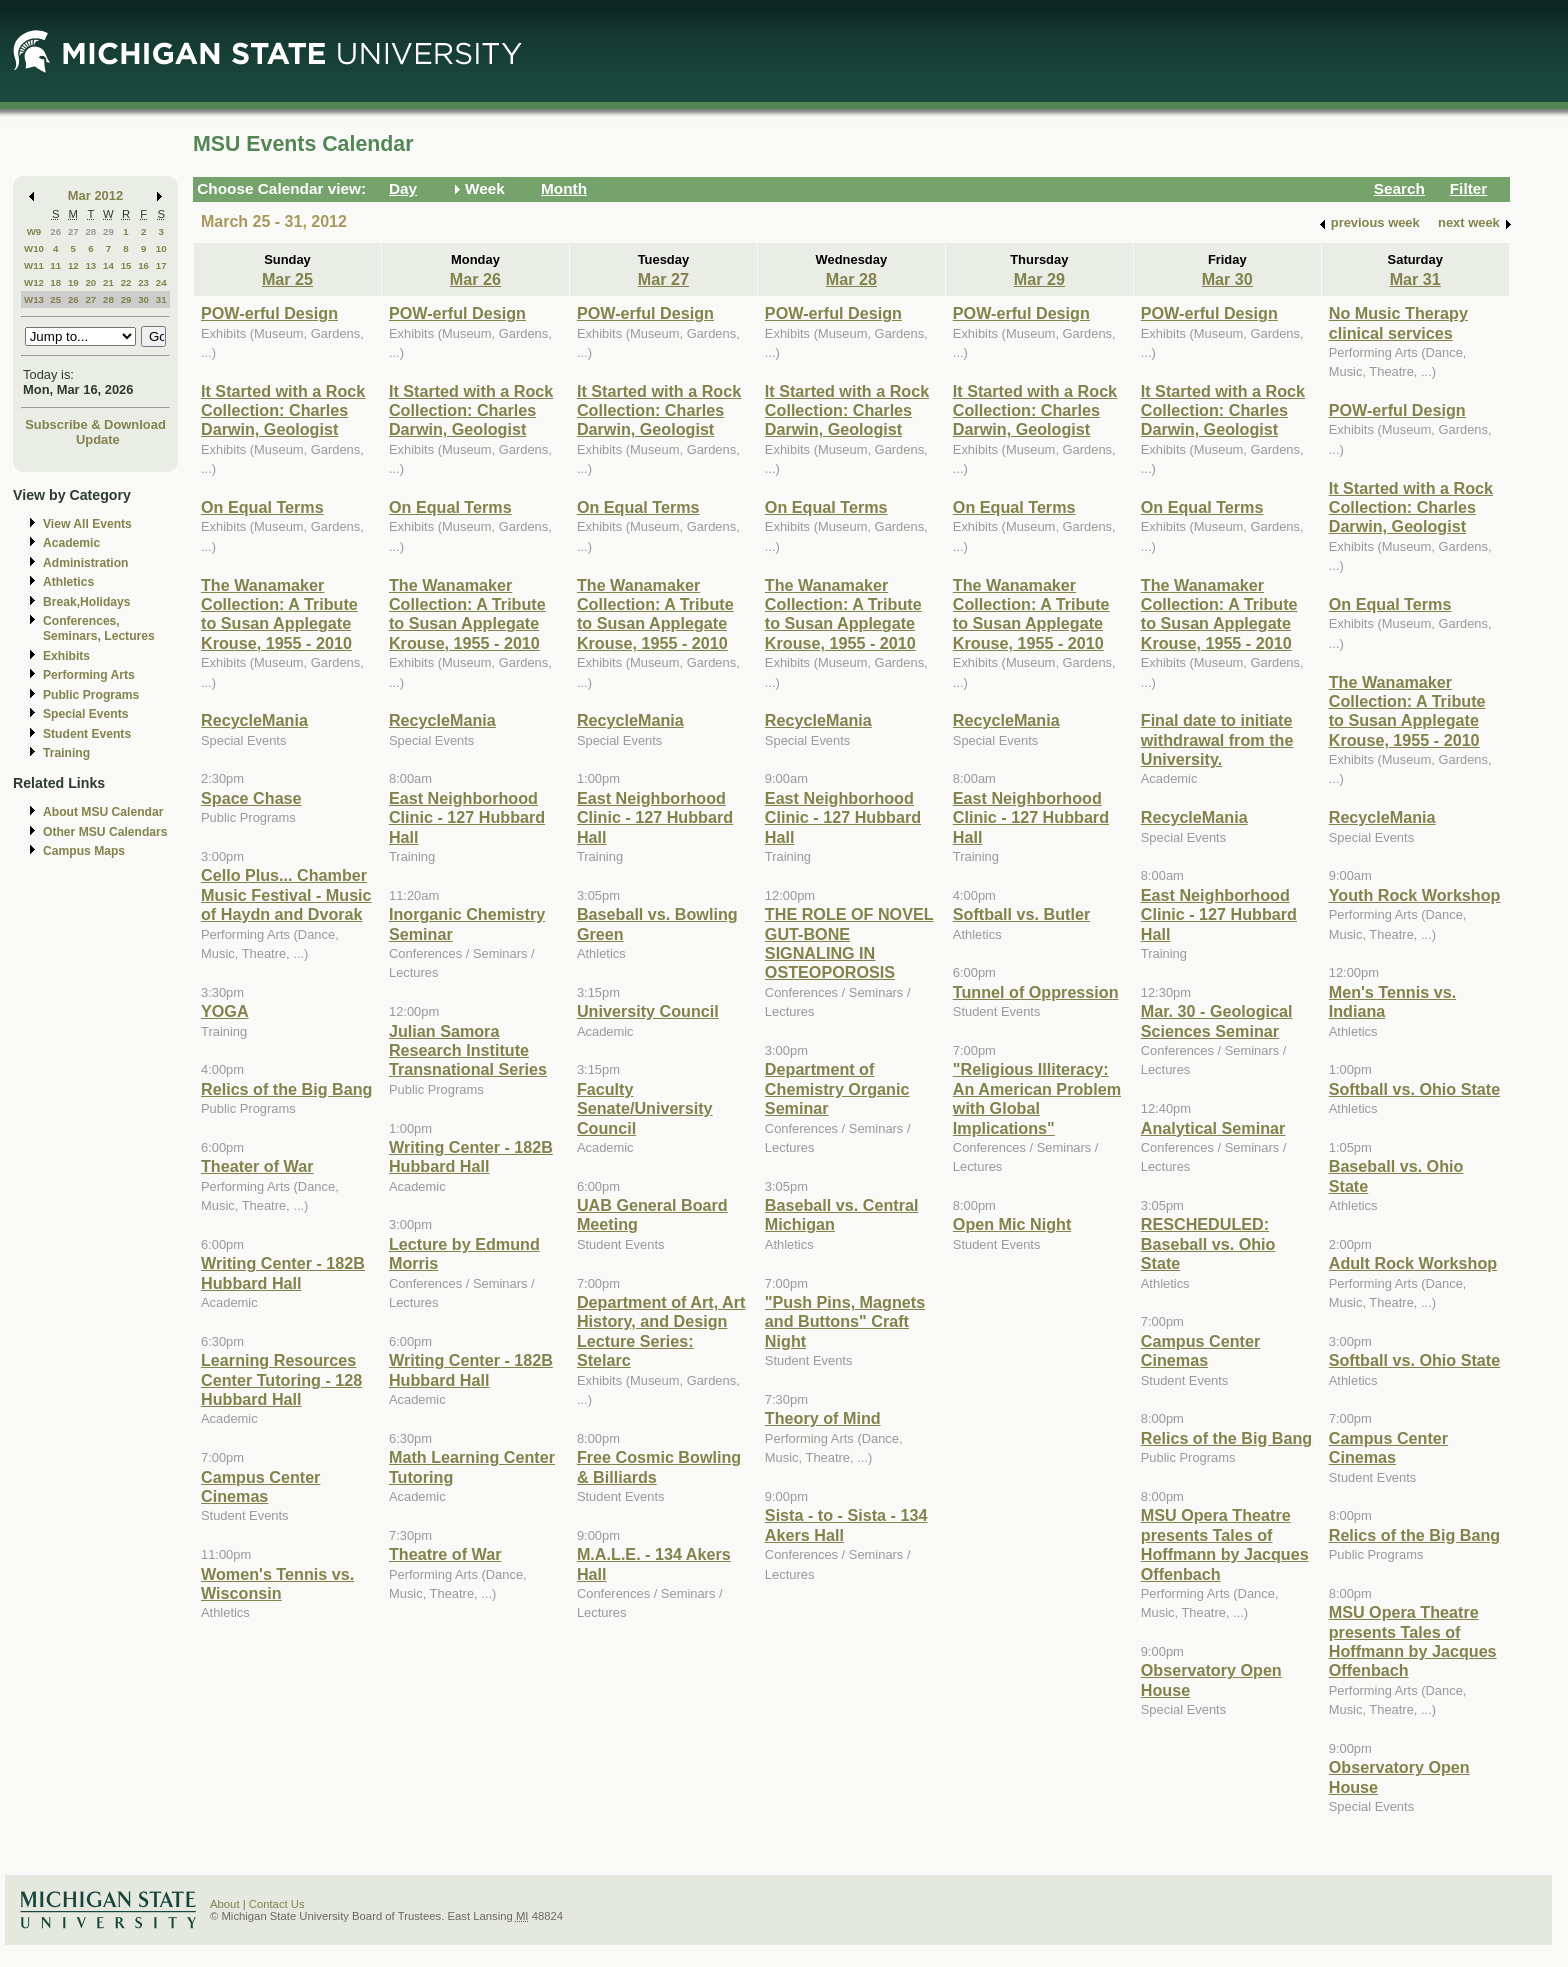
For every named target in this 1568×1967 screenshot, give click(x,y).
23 (143, 282)
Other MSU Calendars (105, 832)
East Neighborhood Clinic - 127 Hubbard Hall (467, 817)
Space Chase (251, 798)
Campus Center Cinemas (260, 1486)
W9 (34, 231)
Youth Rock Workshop (1415, 895)
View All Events (87, 524)
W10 (34, 248)
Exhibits (66, 656)
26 (55, 231)
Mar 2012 (95, 195)
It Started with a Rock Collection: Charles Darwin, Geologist (283, 410)
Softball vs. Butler (1021, 914)
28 (90, 231)
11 (55, 265)
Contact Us (277, 1904)
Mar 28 (851, 279)
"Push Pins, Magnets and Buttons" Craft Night (845, 1321)
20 (90, 282)
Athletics (68, 582)
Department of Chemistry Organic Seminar (837, 1088)
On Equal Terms (262, 507)
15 (126, 265)
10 (161, 248)
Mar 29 (1039, 279)
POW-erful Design (269, 313)
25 (55, 299)
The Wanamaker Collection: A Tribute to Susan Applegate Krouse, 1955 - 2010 (279, 614)
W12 (34, 282)
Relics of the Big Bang (286, 1089)
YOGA (225, 1011)
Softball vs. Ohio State (1414, 1089)
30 (143, 299)
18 (55, 282)
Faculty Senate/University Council (645, 1108)
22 (126, 282)
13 (90, 265)
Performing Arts (89, 675)
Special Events (85, 714)
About (225, 1904)
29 (108, 231)
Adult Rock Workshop (1413, 1263)
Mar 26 (475, 279)
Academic (71, 543)
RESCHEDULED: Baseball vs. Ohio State (1208, 1243)
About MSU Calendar (103, 812)
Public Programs (91, 695)
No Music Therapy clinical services (1398, 322)
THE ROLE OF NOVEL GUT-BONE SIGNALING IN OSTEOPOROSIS (849, 943)
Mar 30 (1227, 279)
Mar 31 (1415, 279)
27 (73, 231)
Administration (85, 563)
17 (161, 265)
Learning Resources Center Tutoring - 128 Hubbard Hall (281, 1379)
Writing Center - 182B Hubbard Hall (283, 1272)
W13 (34, 299)
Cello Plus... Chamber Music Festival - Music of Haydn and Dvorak (286, 894)
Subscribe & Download (95, 424)
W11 (34, 265)
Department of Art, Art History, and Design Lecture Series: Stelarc (661, 1331)
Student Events (87, 734)
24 (161, 282)
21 (108, 282)
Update (98, 439)
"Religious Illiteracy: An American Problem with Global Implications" (1037, 1098)
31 (161, 299)
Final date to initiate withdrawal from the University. (1217, 739)
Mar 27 (663, 279)
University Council (648, 1011)
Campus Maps (84, 851)
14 (108, 265)
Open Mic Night (1012, 1224)
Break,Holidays (87, 602)
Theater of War (257, 1166)
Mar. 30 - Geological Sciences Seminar (1217, 1020)
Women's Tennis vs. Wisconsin (277, 1583)
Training (66, 753)
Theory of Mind (823, 1418)
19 (73, 282)
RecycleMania (254, 720)
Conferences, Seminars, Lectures (99, 628)
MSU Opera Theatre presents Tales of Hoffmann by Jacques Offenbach (1225, 1544)
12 (73, 265)
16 (143, 265)
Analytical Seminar (1213, 1128)
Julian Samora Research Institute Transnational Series (468, 1050)
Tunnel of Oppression (1036, 992)
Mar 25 (287, 279)
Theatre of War (445, 1554)
